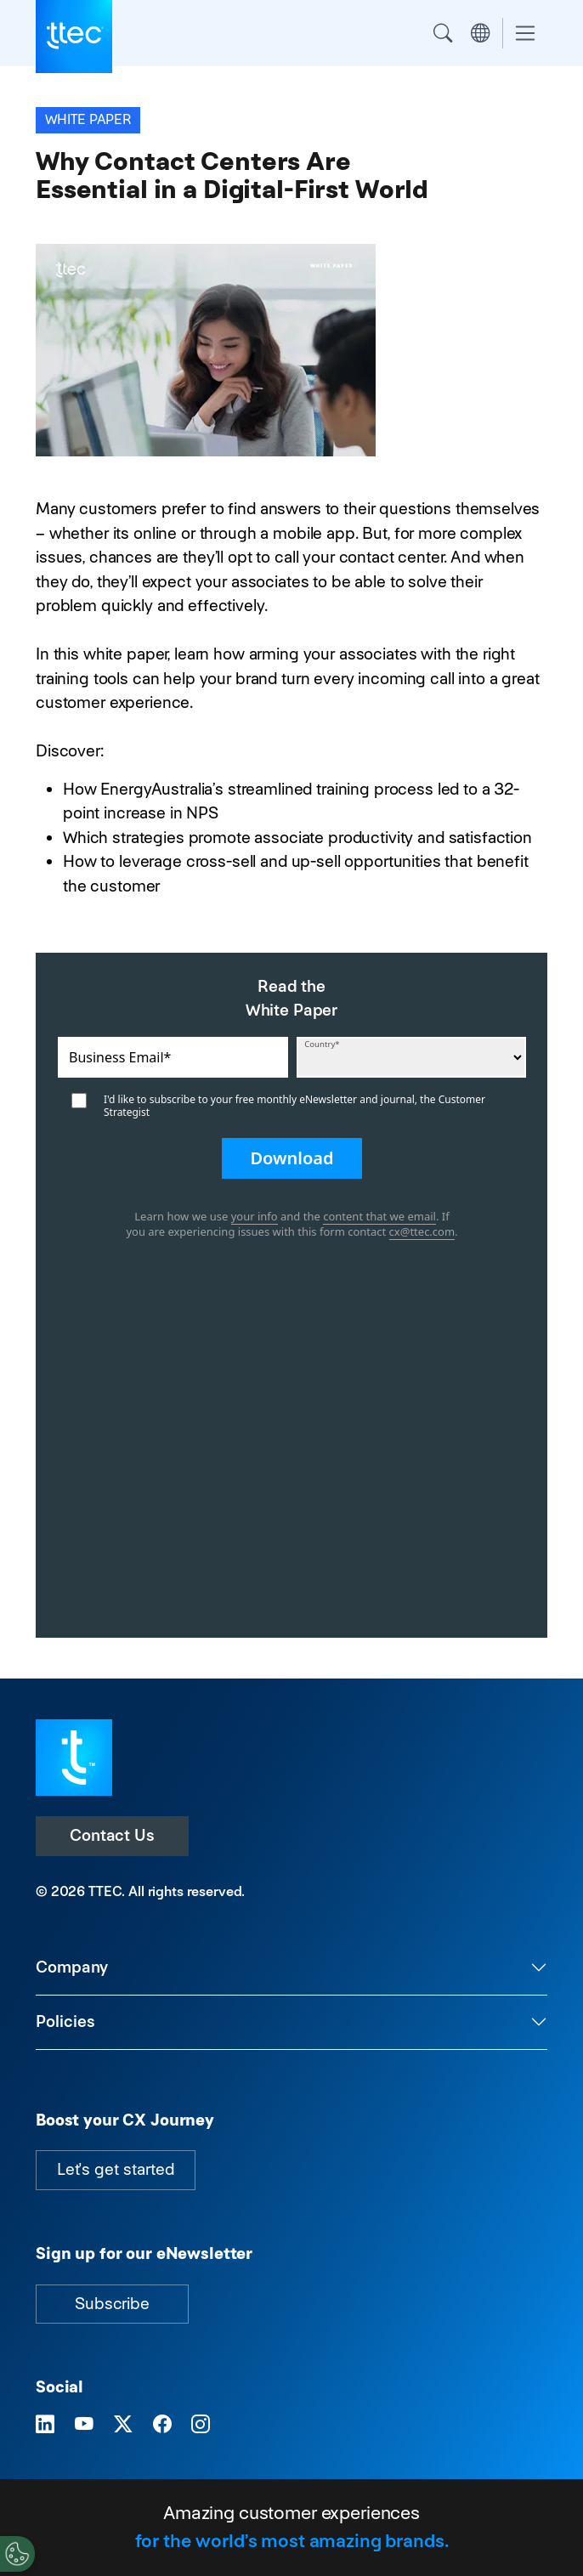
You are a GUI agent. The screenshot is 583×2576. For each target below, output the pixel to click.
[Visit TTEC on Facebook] (162, 2425)
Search (442, 33)
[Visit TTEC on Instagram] (200, 2425)
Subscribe (112, 2303)
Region (480, 33)
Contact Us (112, 1835)
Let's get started (115, 2169)
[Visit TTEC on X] (123, 2425)
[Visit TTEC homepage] (74, 1756)
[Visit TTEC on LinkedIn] (45, 2425)
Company (72, 1967)
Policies (65, 2021)
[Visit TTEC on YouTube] (84, 2425)
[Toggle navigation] (525, 33)
